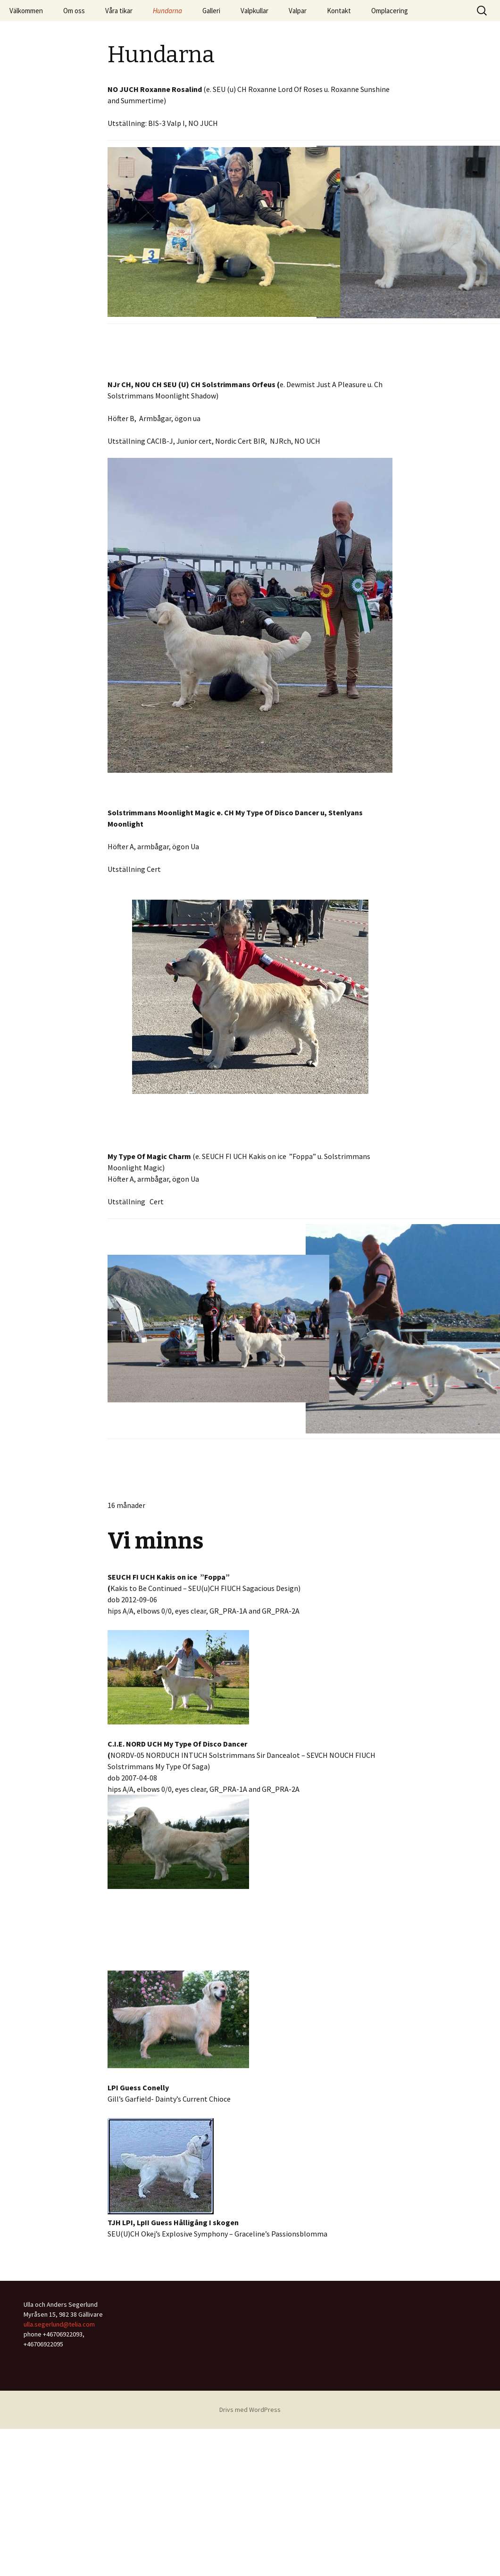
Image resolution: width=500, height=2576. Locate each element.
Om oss (74, 10)
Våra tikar (119, 10)
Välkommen (26, 10)
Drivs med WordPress (250, 2409)
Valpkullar (254, 10)
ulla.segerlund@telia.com (59, 2324)
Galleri (211, 10)
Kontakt (339, 10)
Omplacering (389, 10)
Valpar (298, 10)
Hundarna (167, 10)
